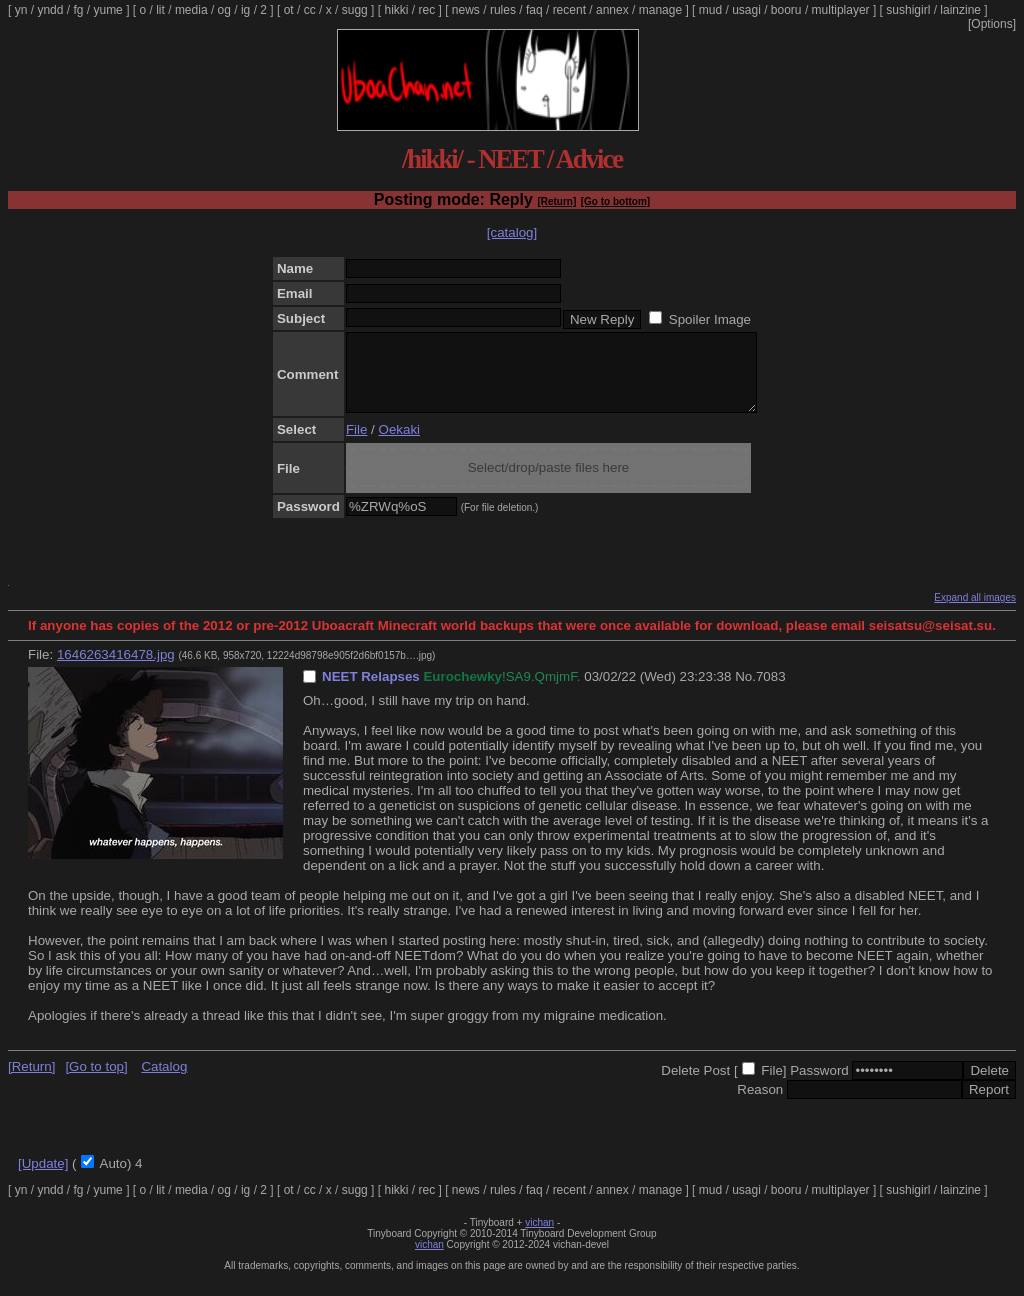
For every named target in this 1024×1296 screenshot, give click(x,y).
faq (534, 10)
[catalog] (512, 232)
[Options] (992, 24)
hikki (396, 10)
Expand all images (975, 612)
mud (710, 10)
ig (245, 10)
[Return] (556, 201)
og (224, 10)
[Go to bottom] (615, 201)
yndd (50, 10)
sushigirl (908, 10)
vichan (539, 1237)
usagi (746, 10)
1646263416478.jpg (116, 669)
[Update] (43, 1178)
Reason (760, 1104)
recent (569, 10)
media (191, 10)
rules (503, 10)
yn (21, 10)
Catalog (164, 1081)
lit (160, 10)
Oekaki (399, 444)
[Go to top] (96, 1081)
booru (786, 10)
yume (107, 10)
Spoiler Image (710, 319)
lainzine (960, 10)
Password (819, 1085)
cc (310, 10)
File (356, 444)
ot (289, 10)
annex (612, 10)
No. (745, 691)
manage (660, 10)
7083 (771, 691)
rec (427, 10)
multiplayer (841, 10)
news (466, 10)
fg (78, 10)
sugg (355, 10)
